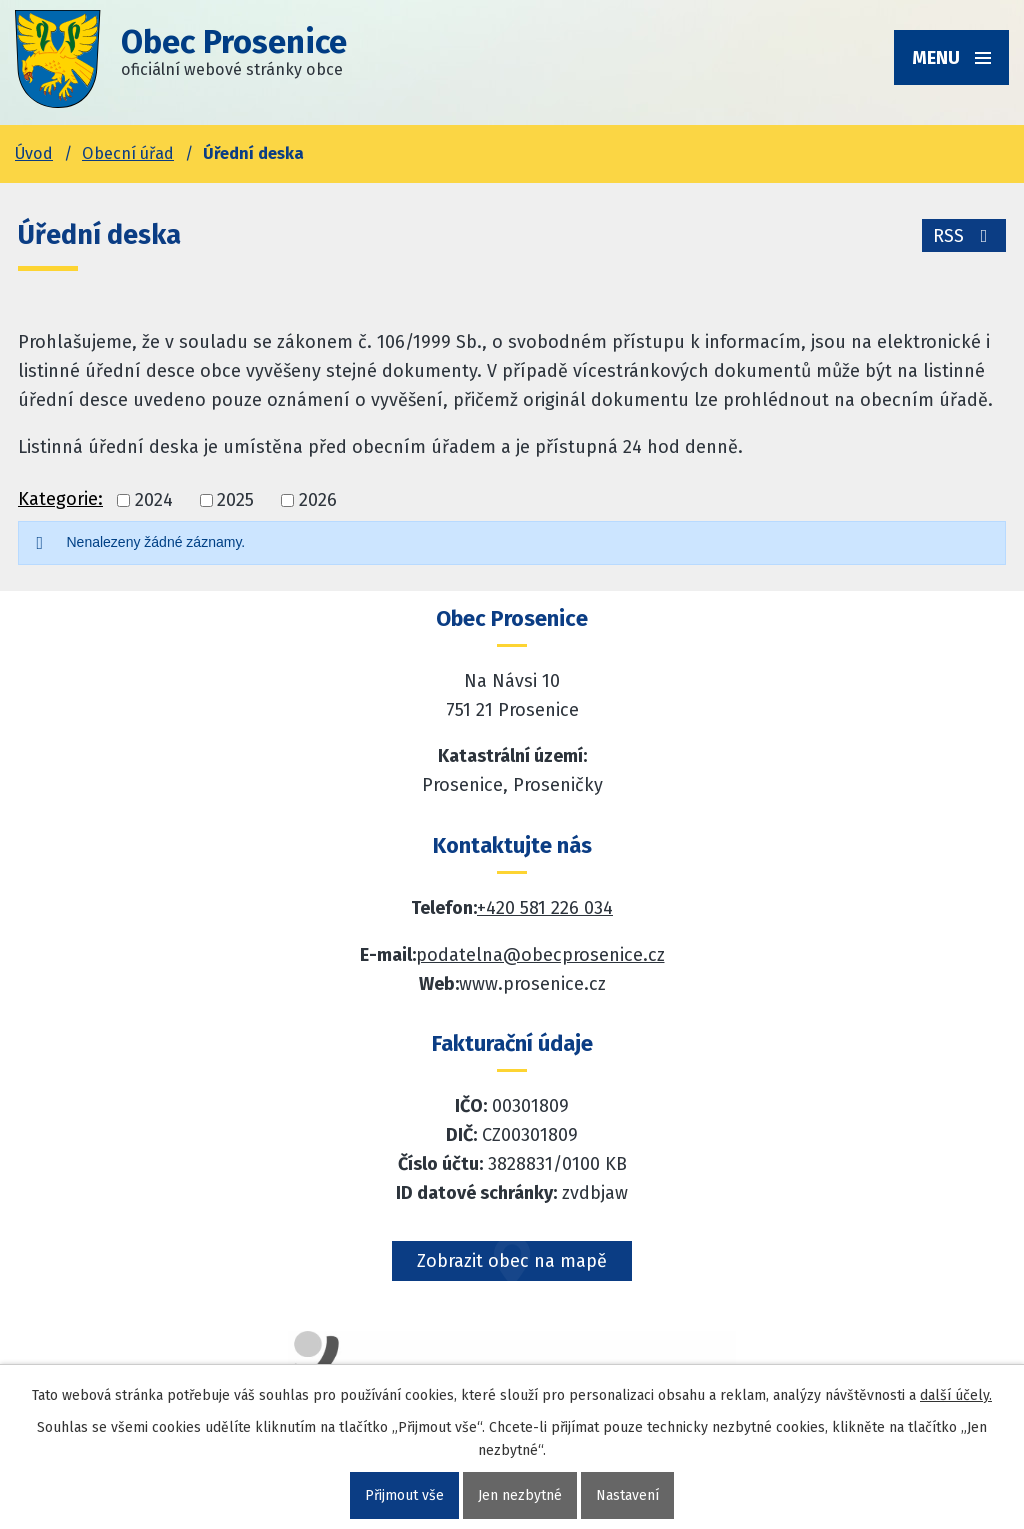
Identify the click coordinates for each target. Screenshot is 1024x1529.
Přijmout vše (404, 1495)
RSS (964, 236)
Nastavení (627, 1495)
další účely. (956, 1395)
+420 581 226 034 (545, 908)
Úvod (34, 153)
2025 (235, 501)
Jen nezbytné (520, 1495)
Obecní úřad (128, 153)
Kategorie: (60, 499)
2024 (154, 501)
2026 (318, 501)
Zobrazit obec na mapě (512, 1261)
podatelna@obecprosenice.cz (540, 955)
